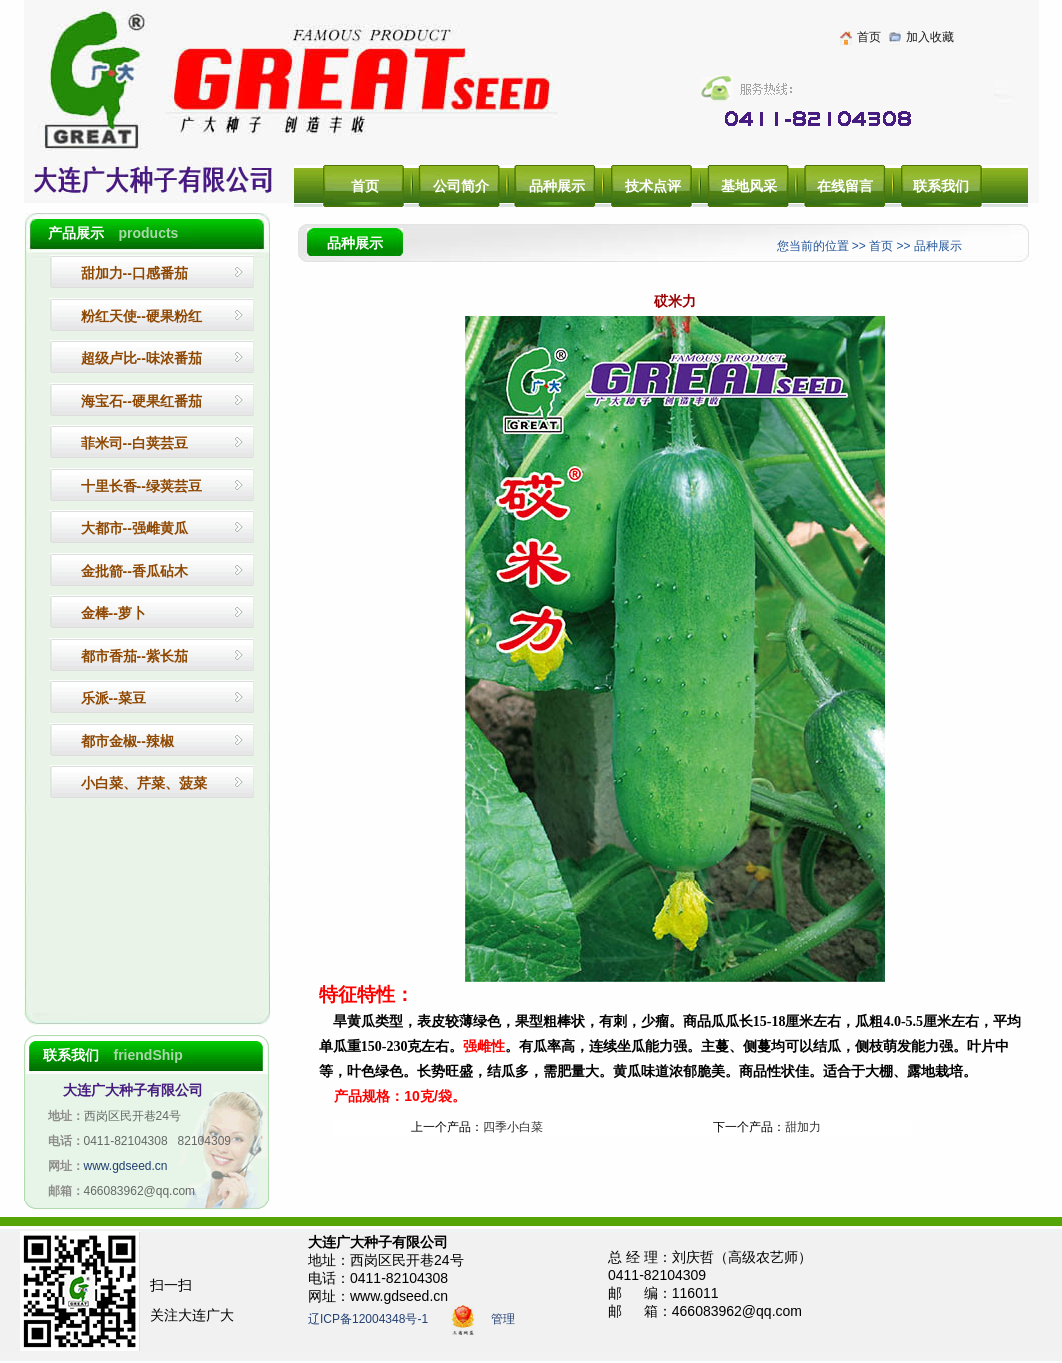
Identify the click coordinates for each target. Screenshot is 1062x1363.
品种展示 (557, 186)
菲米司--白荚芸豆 (134, 443)
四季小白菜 (513, 1127)
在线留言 (845, 186)
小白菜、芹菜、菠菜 (144, 783)
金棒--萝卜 (113, 613)
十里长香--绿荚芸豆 (141, 486)
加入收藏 (930, 37)
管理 (503, 1320)
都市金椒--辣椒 (127, 741)
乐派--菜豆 (113, 698)
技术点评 (653, 186)
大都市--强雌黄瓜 (134, 528)
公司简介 (461, 186)
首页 (869, 37)
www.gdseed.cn (126, 1166)
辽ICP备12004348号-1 (368, 1320)
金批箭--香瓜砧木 (134, 571)
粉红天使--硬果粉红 (141, 316)
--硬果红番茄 (141, 401)
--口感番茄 (134, 273)
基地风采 (749, 186)
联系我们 (941, 186)
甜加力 (803, 1127)
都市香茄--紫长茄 (134, 656)
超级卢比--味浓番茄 (141, 358)
